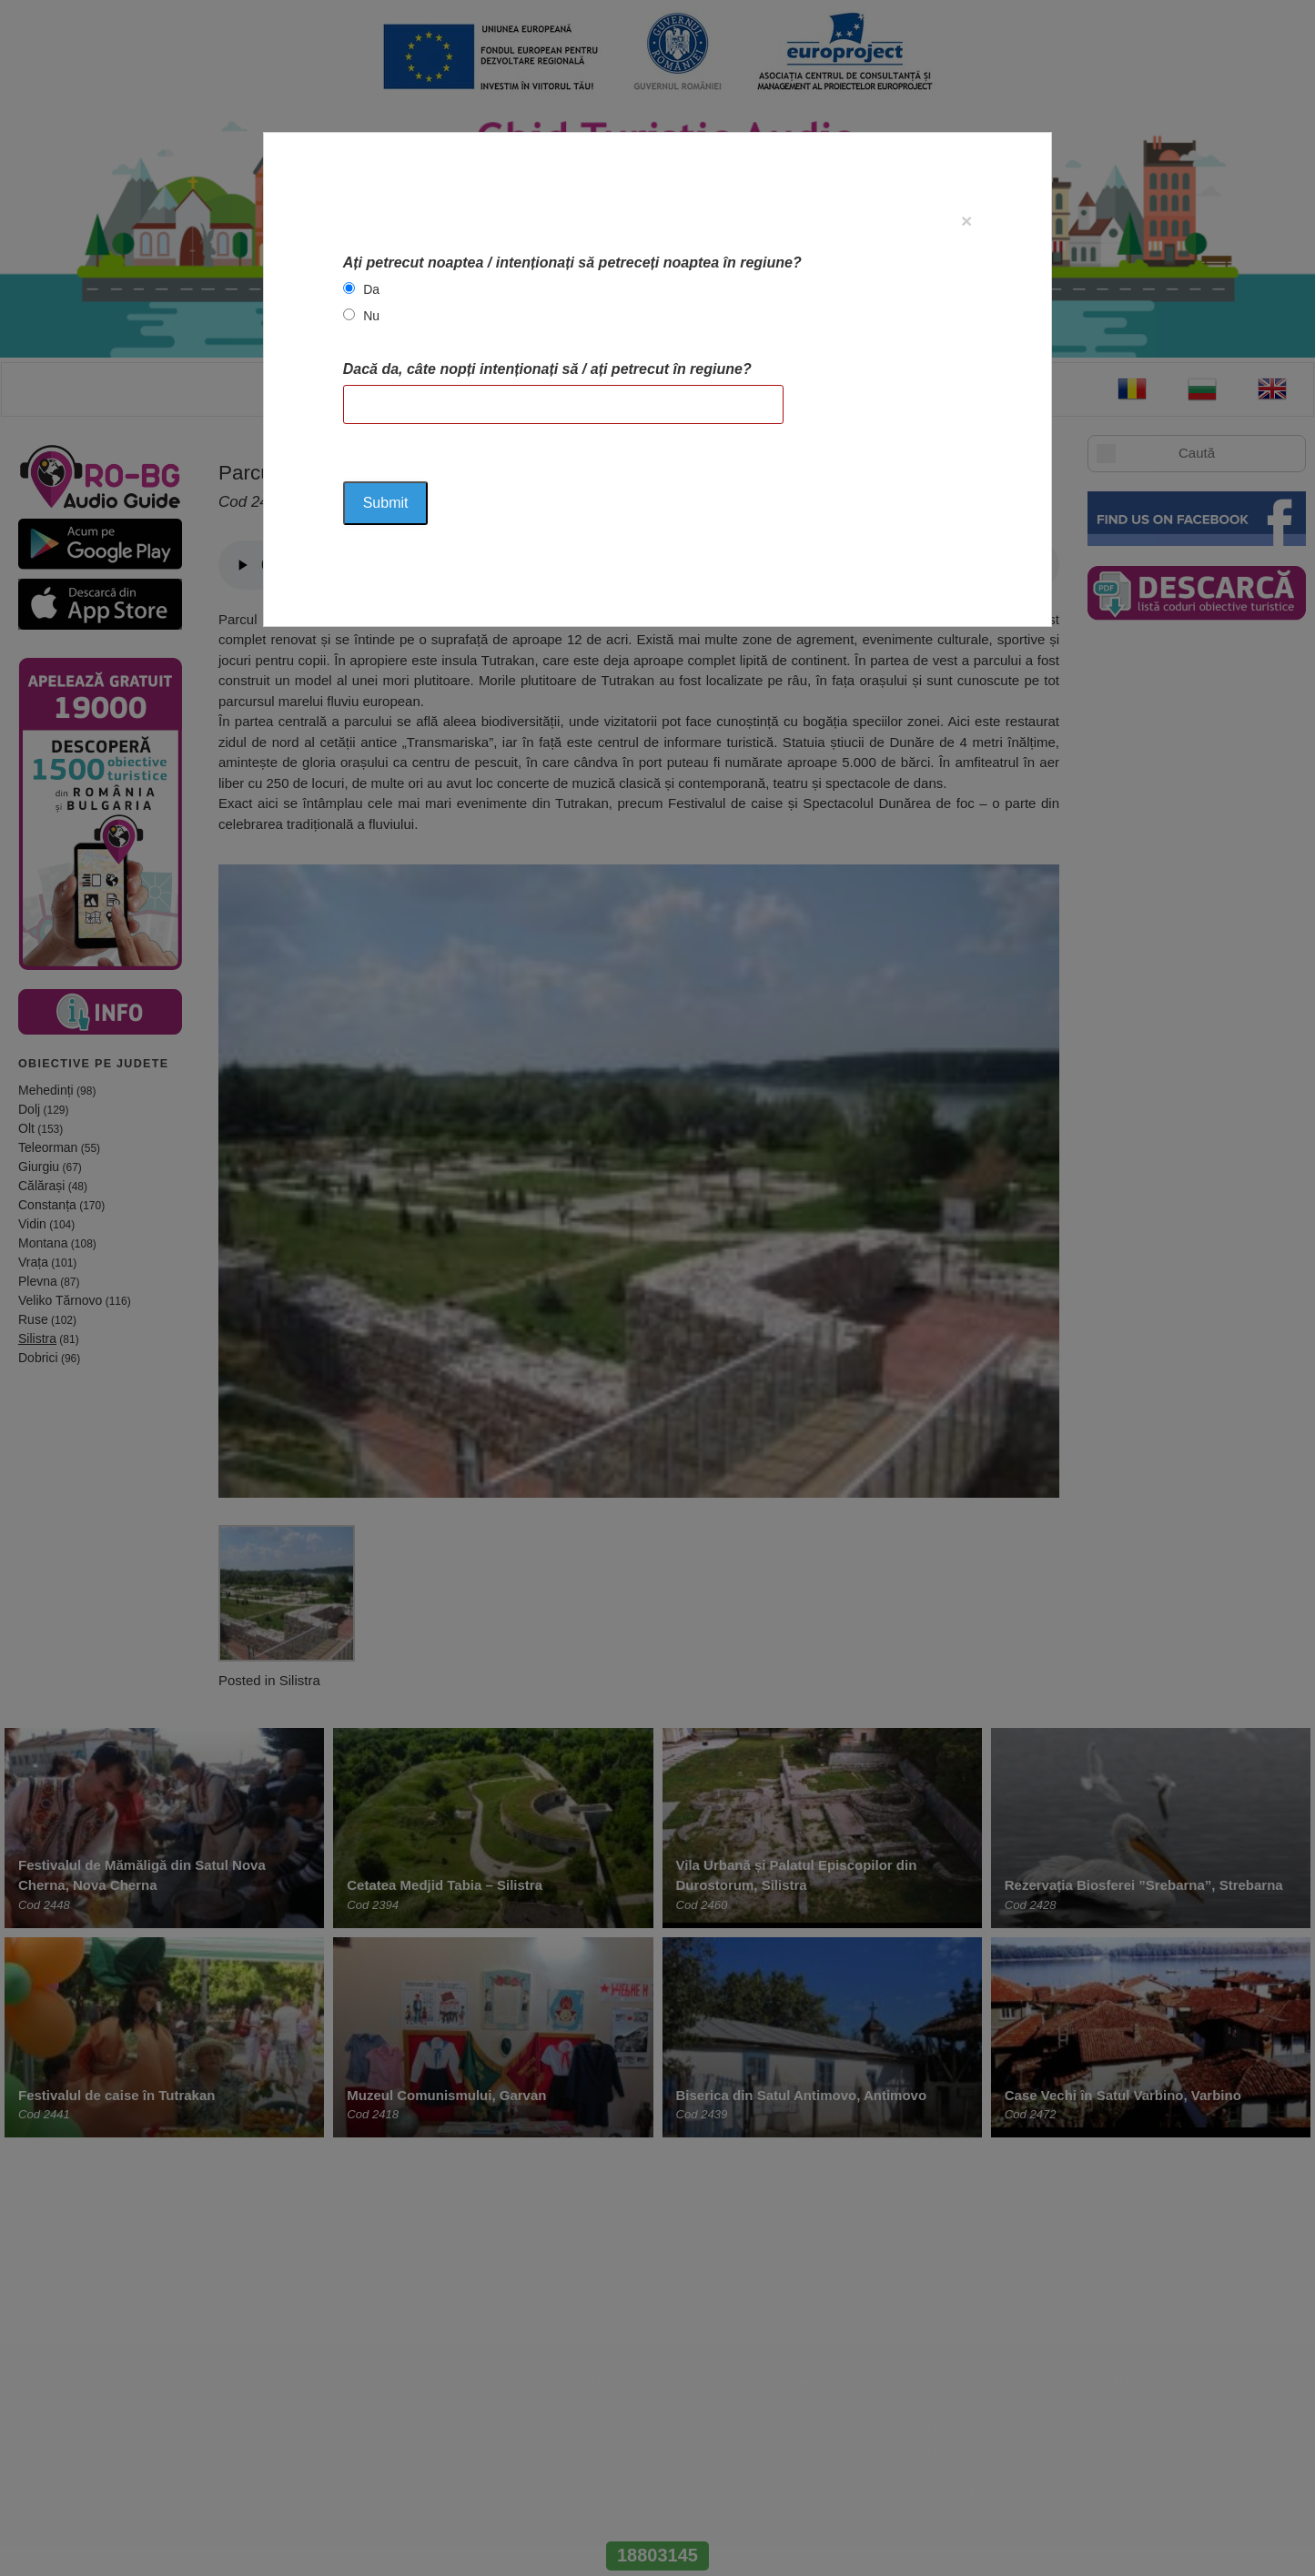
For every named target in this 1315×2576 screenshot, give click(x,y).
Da (371, 289)
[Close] (966, 220)
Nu (371, 315)
